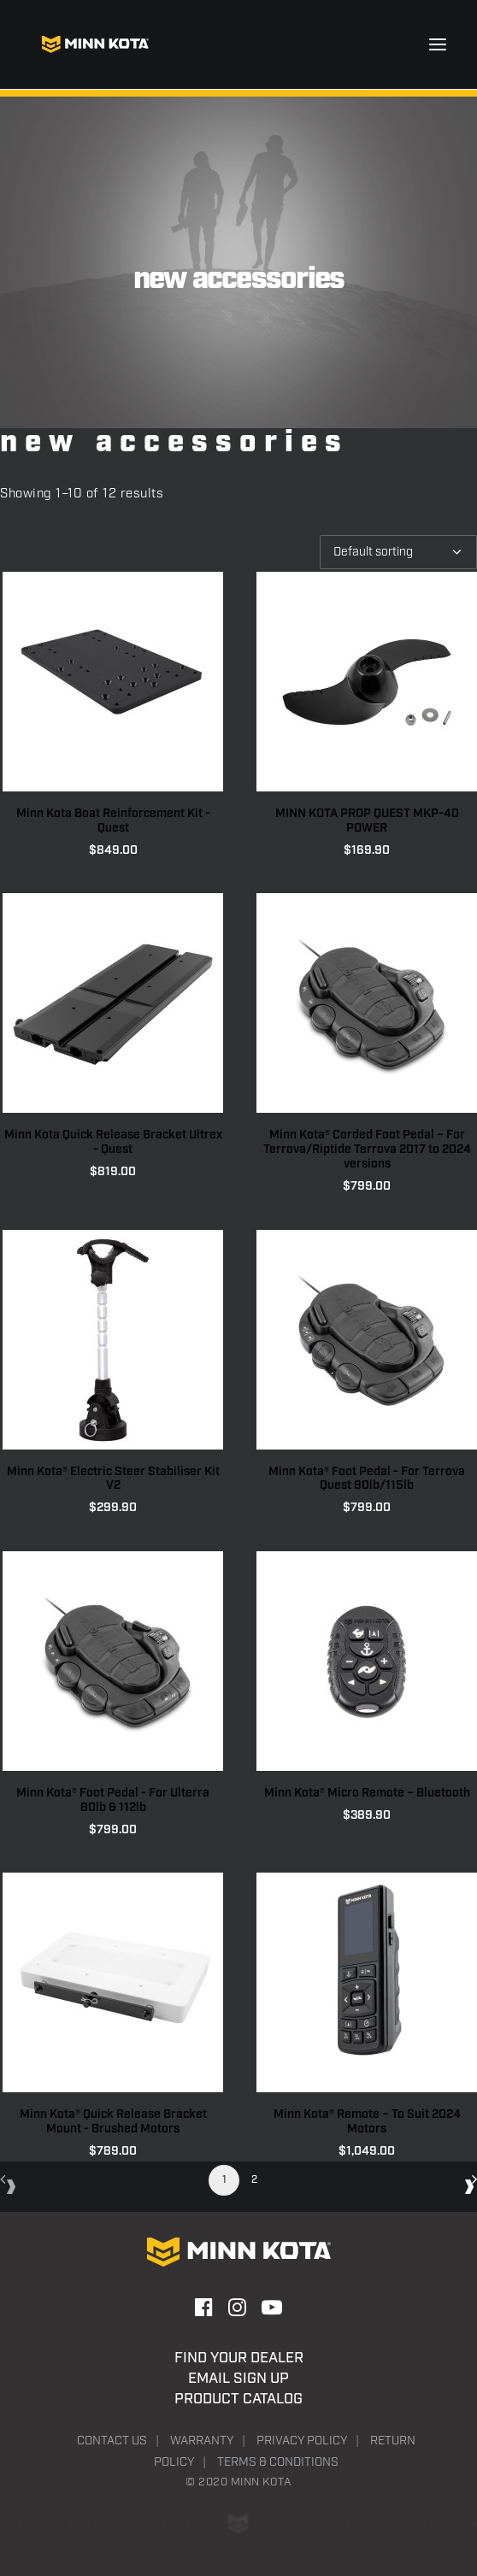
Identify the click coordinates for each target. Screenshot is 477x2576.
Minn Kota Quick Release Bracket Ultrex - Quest (113, 1142)
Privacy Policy (301, 2441)
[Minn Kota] (95, 44)
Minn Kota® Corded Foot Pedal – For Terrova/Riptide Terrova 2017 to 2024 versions (367, 1149)
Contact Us (112, 2441)
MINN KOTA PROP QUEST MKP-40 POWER (367, 821)
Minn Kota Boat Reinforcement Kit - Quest (113, 821)
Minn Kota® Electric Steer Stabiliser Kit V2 (113, 1479)
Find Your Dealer (238, 2358)
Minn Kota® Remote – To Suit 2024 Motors (367, 2122)
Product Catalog (238, 2399)
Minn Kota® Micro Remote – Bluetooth (367, 1793)
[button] (437, 44)
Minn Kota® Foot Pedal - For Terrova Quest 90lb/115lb (366, 1479)
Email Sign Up (238, 2378)
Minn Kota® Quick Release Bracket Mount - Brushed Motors (113, 2122)
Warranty (201, 2441)
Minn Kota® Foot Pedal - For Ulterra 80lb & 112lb (112, 1800)
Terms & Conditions (278, 2462)
